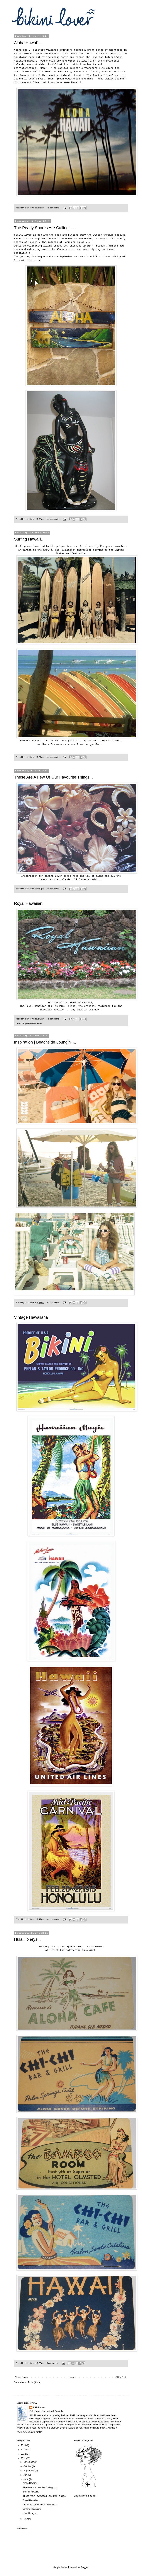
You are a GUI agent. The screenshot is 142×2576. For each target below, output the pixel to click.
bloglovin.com (80, 2496)
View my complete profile (29, 2432)
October (27, 2466)
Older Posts (121, 2377)
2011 (23, 2458)
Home (72, 2377)
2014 (23, 2445)
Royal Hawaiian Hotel (32, 1023)
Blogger (84, 2567)
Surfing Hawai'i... (29, 539)
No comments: (53, 208)
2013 (23, 2449)
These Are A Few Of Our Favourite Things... (53, 777)
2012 (23, 2454)
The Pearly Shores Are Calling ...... (45, 227)
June (26, 2479)
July (25, 2475)
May (25, 2518)
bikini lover (39, 2407)
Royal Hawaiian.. (29, 903)
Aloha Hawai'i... (28, 42)
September (29, 2470)
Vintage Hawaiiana (31, 1317)
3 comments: (53, 2363)
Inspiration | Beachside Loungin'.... (45, 1042)
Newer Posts (21, 2377)
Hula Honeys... (27, 1939)
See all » (92, 2496)
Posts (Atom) (34, 2382)
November (28, 2462)
